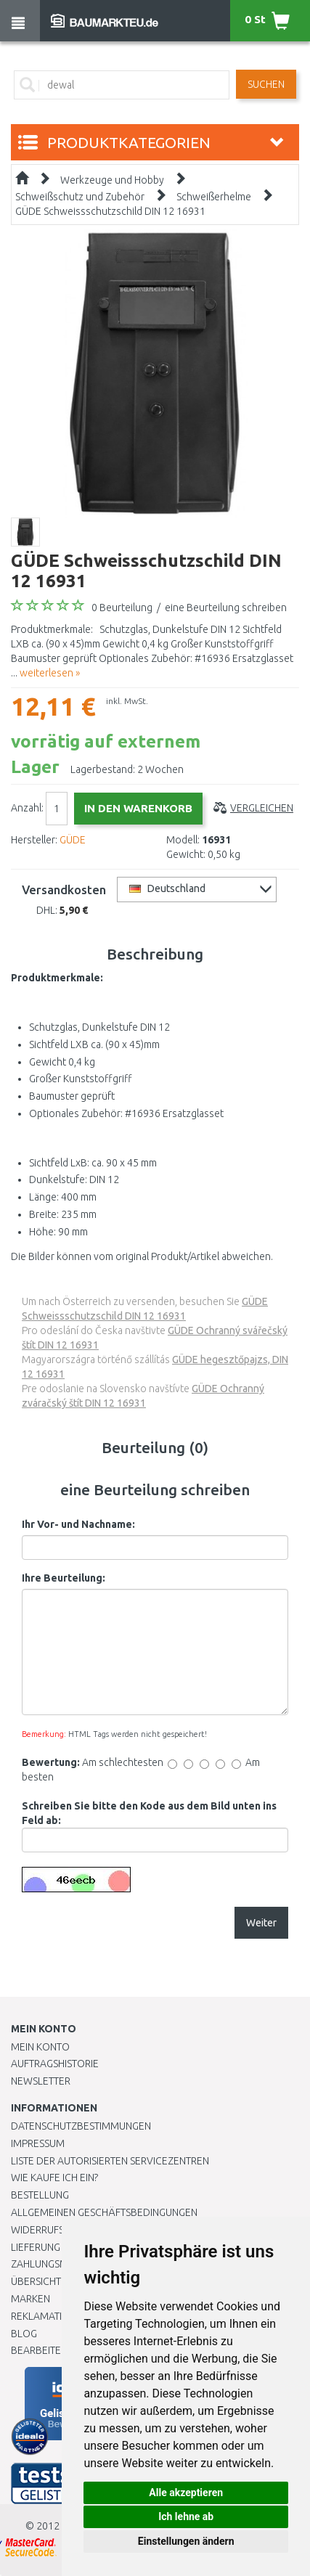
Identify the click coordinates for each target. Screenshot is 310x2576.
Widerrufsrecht (52, 2230)
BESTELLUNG (40, 2195)
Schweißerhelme (213, 197)
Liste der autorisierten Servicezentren (110, 2161)
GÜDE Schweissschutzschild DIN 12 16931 (110, 211)
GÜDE (73, 840)
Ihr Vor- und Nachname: (78, 1524)
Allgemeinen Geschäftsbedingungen (104, 2212)
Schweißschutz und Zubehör (79, 197)
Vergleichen (261, 808)
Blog (24, 2333)
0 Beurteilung (121, 607)
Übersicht (36, 2281)
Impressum (38, 2143)
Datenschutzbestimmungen (81, 2126)
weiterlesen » (50, 673)
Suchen (266, 84)
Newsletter (40, 2081)
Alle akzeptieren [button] (186, 2492)
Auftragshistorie (55, 2063)
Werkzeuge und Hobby (112, 180)
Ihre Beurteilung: (63, 1578)
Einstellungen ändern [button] (186, 2541)
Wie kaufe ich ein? (54, 2177)
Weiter (261, 1923)
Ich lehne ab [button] (185, 2516)
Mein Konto (40, 2047)
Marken (30, 2299)
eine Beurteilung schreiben (226, 607)
